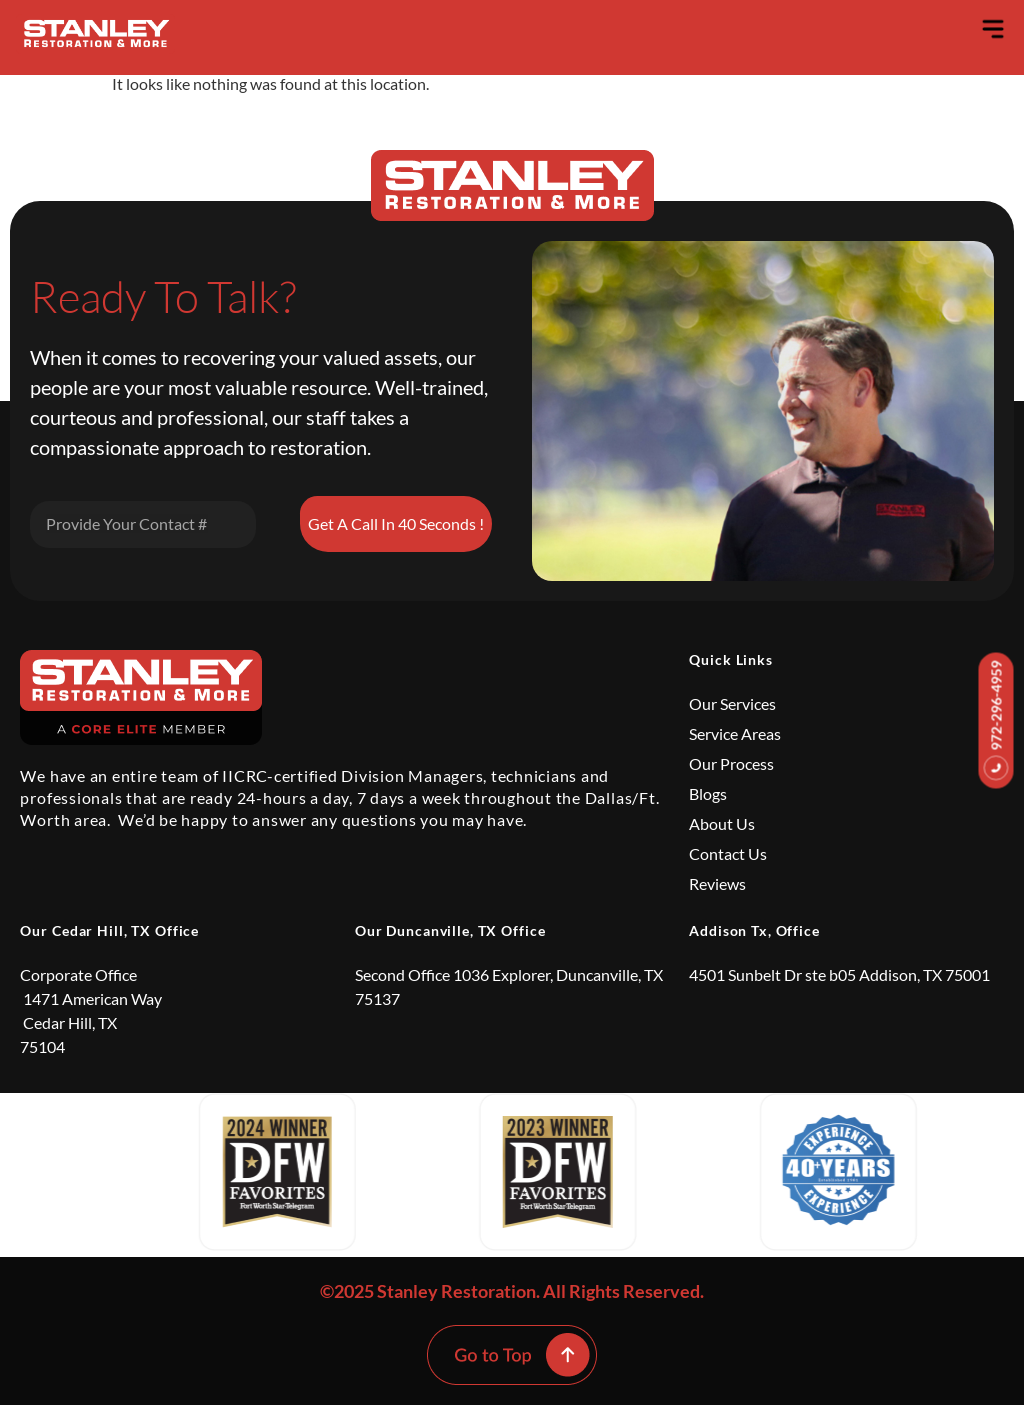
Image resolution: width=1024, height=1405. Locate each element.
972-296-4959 (996, 720)
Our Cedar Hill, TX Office (109, 930)
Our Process (731, 763)
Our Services (732, 703)
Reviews (717, 883)
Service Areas (735, 733)
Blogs (708, 793)
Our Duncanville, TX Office (450, 930)
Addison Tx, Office (754, 930)
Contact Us (728, 853)
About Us (722, 823)
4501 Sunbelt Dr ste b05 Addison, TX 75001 (839, 974)
